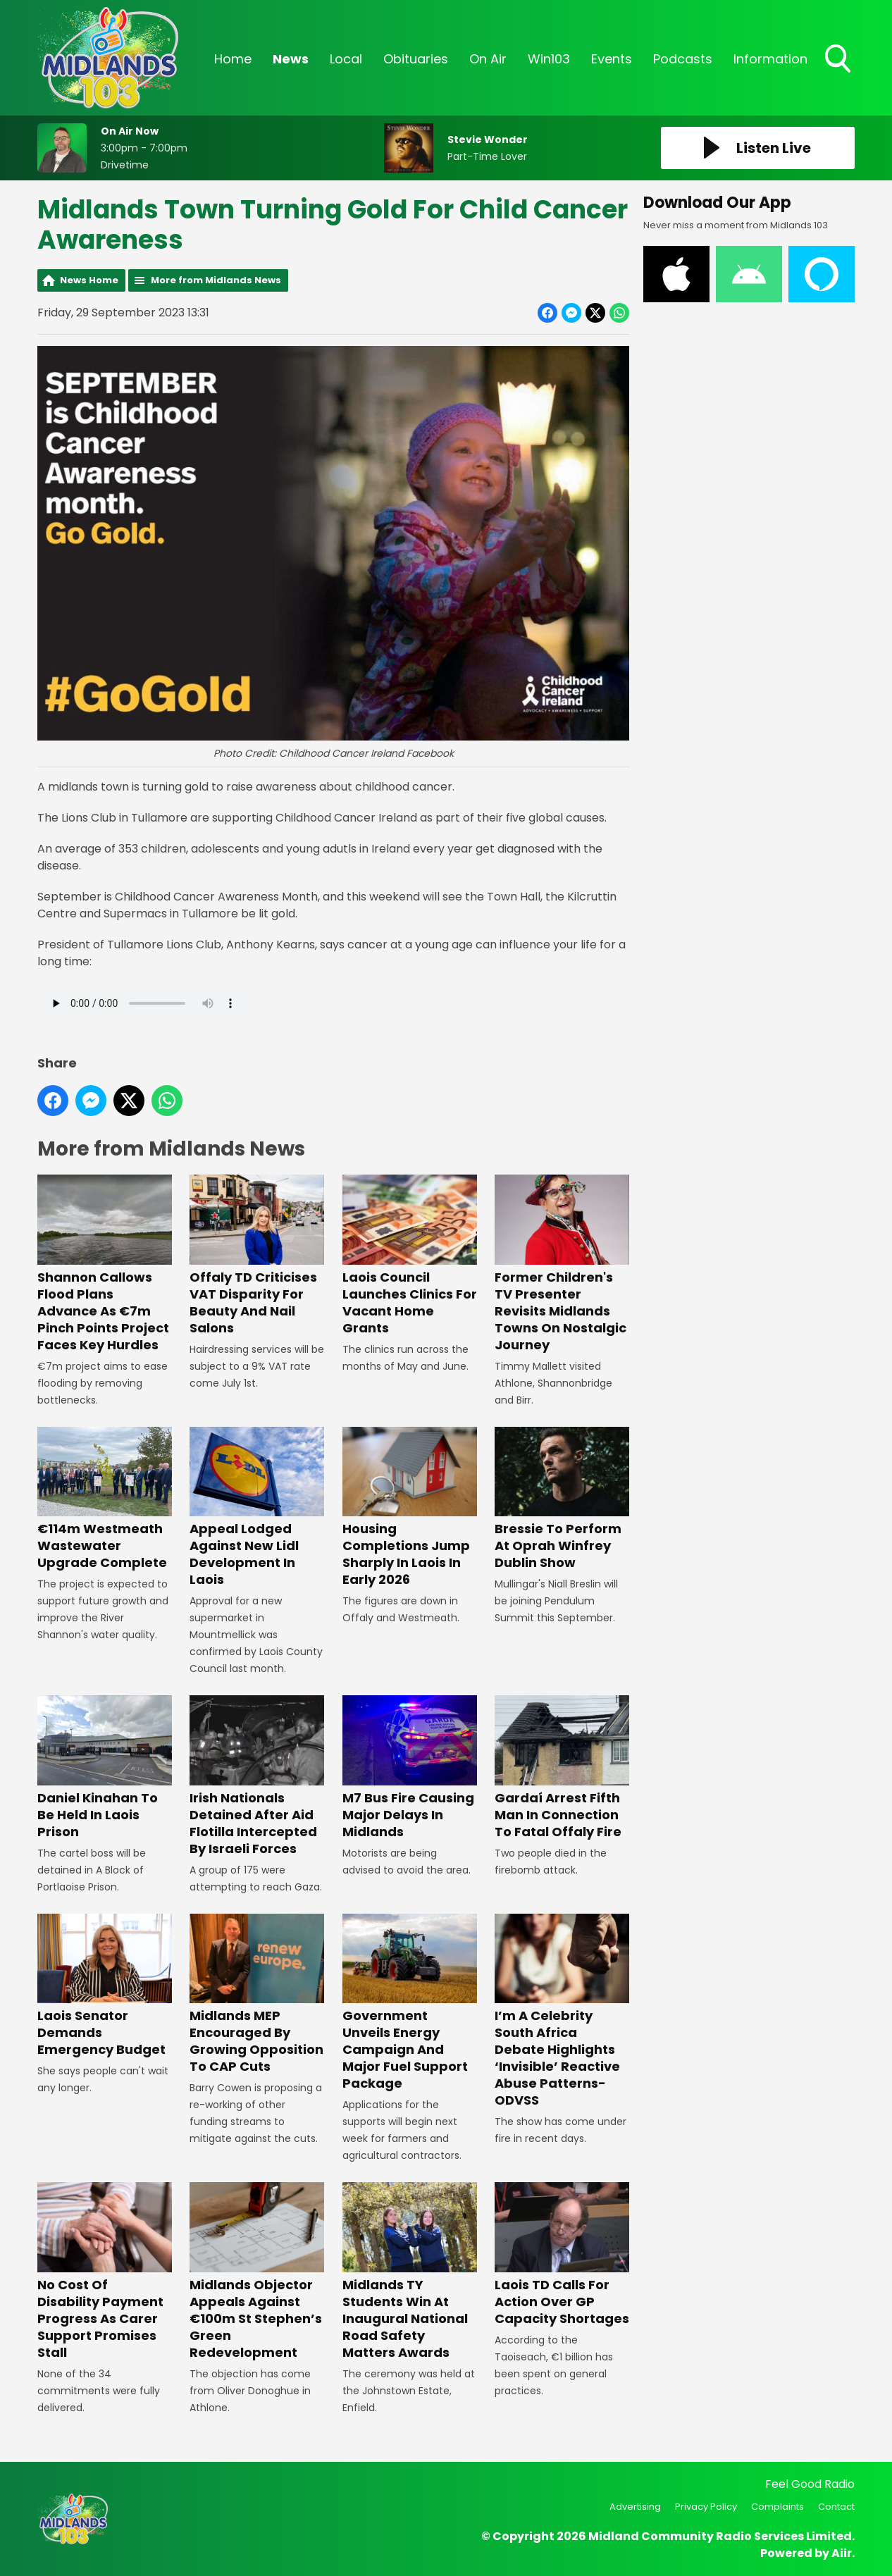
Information (770, 59)
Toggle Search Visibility (839, 59)
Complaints (777, 2506)
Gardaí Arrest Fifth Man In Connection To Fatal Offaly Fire (562, 1767)
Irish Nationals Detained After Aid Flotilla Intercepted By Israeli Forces (257, 1776)
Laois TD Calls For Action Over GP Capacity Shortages (562, 2254)
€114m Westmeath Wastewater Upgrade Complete (104, 1499)
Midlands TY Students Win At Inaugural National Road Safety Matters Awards (409, 2271)
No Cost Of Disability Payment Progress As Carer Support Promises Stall (104, 2271)
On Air (488, 59)
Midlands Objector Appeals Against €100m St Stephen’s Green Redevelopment (257, 2271)
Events (611, 59)
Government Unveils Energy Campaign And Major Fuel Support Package (409, 2003)
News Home (89, 280)
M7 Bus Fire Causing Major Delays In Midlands (409, 1767)
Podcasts (682, 59)
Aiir (841, 2553)
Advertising (635, 2506)
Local (346, 59)
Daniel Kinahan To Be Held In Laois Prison (104, 1767)
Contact (836, 2506)
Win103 (549, 59)
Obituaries (415, 59)
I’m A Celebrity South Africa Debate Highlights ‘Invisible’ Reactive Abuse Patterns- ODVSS (562, 2011)
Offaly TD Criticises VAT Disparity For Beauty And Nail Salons (257, 1256)
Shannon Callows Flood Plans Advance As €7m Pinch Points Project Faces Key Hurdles (104, 1264)
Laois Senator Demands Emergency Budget (104, 1986)
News (291, 59)
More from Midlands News (216, 280)
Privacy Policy (706, 2506)
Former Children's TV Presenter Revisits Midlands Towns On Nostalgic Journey (562, 1264)
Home (233, 59)
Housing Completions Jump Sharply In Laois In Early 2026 (409, 1507)
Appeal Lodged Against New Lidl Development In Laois (257, 1507)
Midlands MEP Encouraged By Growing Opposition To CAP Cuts (257, 1994)
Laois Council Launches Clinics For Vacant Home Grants (409, 1256)
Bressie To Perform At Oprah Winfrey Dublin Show (562, 1499)
